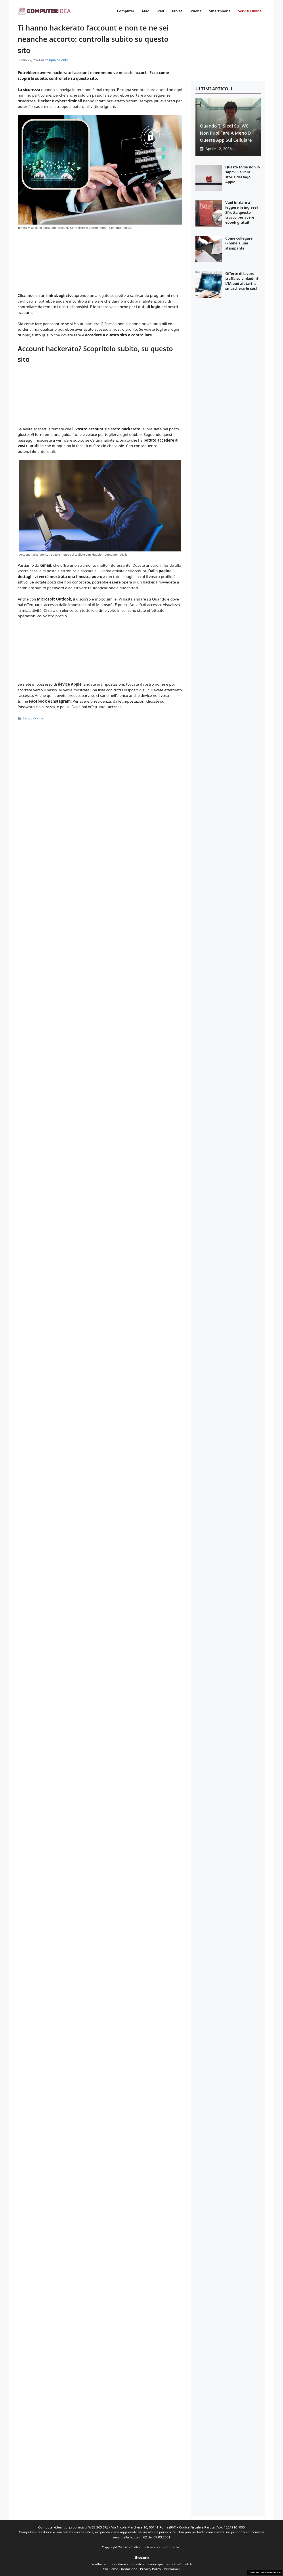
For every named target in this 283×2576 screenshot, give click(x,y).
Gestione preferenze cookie (265, 2572)
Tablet (177, 11)
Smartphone (220, 11)
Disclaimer (172, 2569)
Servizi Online (250, 11)
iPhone (196, 11)
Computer (125, 11)
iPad (160, 11)
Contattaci (173, 2547)
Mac (145, 11)
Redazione (129, 2569)
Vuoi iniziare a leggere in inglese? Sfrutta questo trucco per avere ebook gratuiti (241, 212)
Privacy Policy (150, 2569)
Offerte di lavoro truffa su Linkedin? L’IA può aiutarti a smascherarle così (241, 281)
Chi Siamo (110, 2569)
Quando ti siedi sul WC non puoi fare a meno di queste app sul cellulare (226, 133)
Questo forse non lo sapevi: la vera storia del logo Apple (242, 174)
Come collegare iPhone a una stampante (238, 243)
